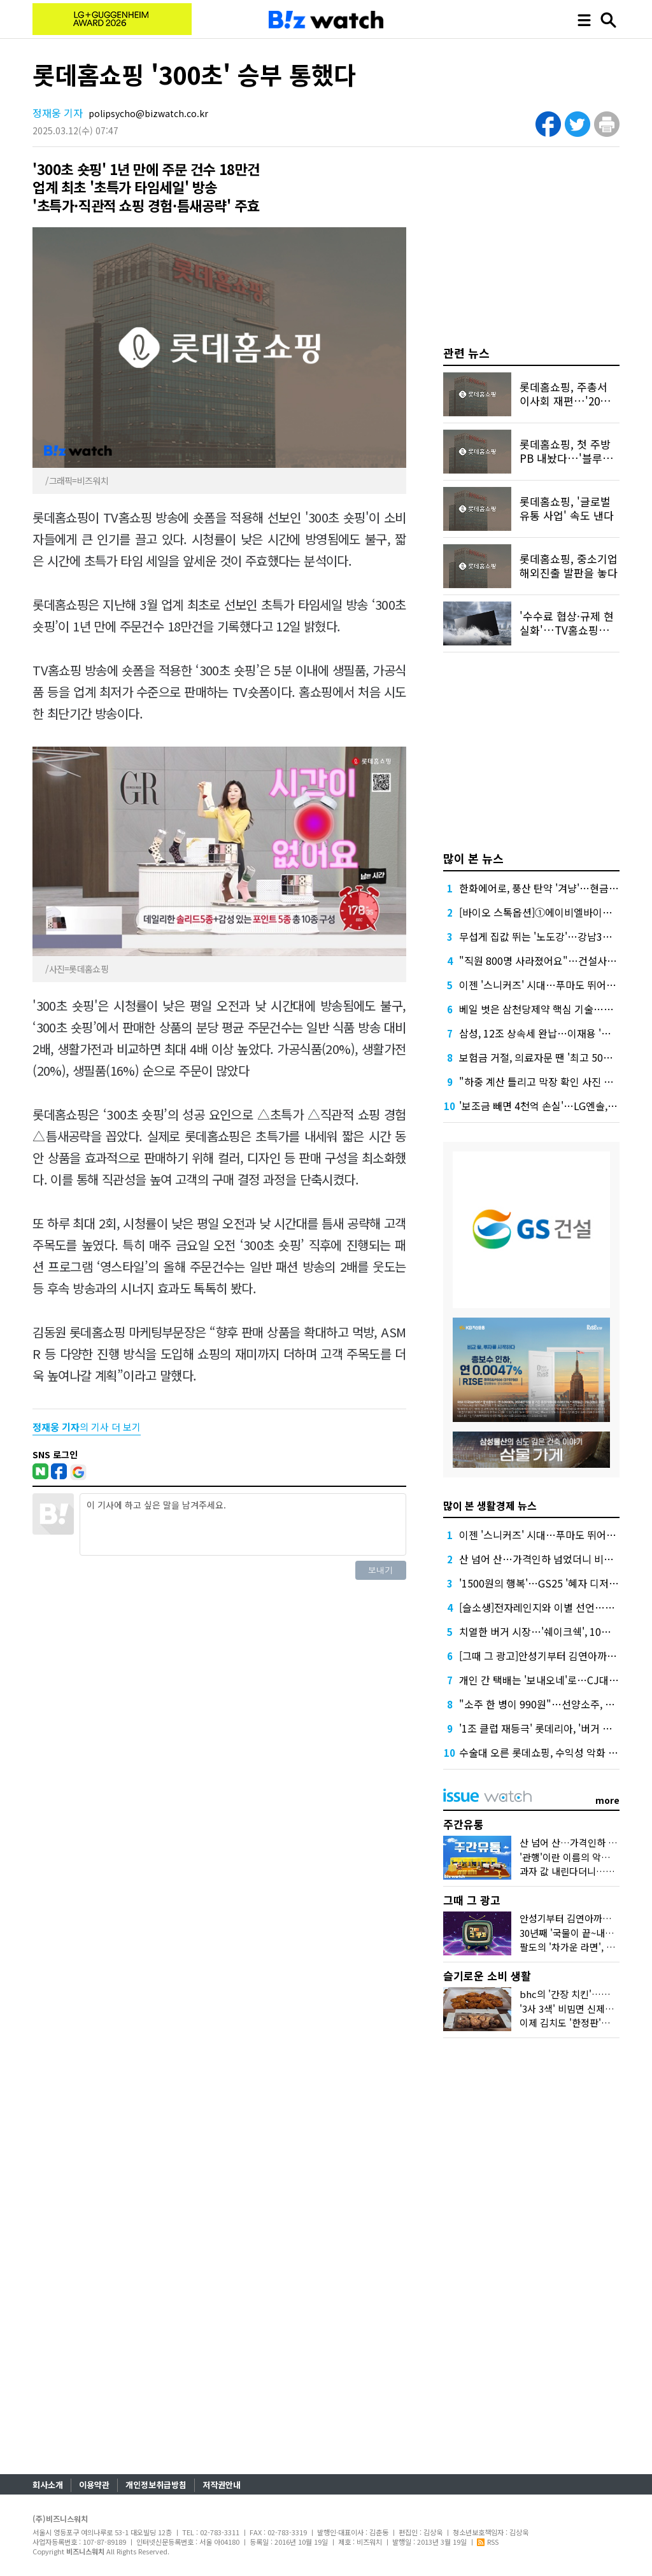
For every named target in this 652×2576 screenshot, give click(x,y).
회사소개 (47, 2485)
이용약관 (94, 2485)
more (607, 1800)
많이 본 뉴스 (473, 858)
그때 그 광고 (471, 1900)
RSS (488, 2542)
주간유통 (463, 1824)
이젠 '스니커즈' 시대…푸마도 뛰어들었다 (547, 984)
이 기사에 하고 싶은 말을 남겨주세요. (243, 1524)
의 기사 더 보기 (86, 1426)
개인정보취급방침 (156, 2485)
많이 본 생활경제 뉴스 (490, 1505)
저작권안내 (221, 2485)
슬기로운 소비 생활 (487, 1975)
